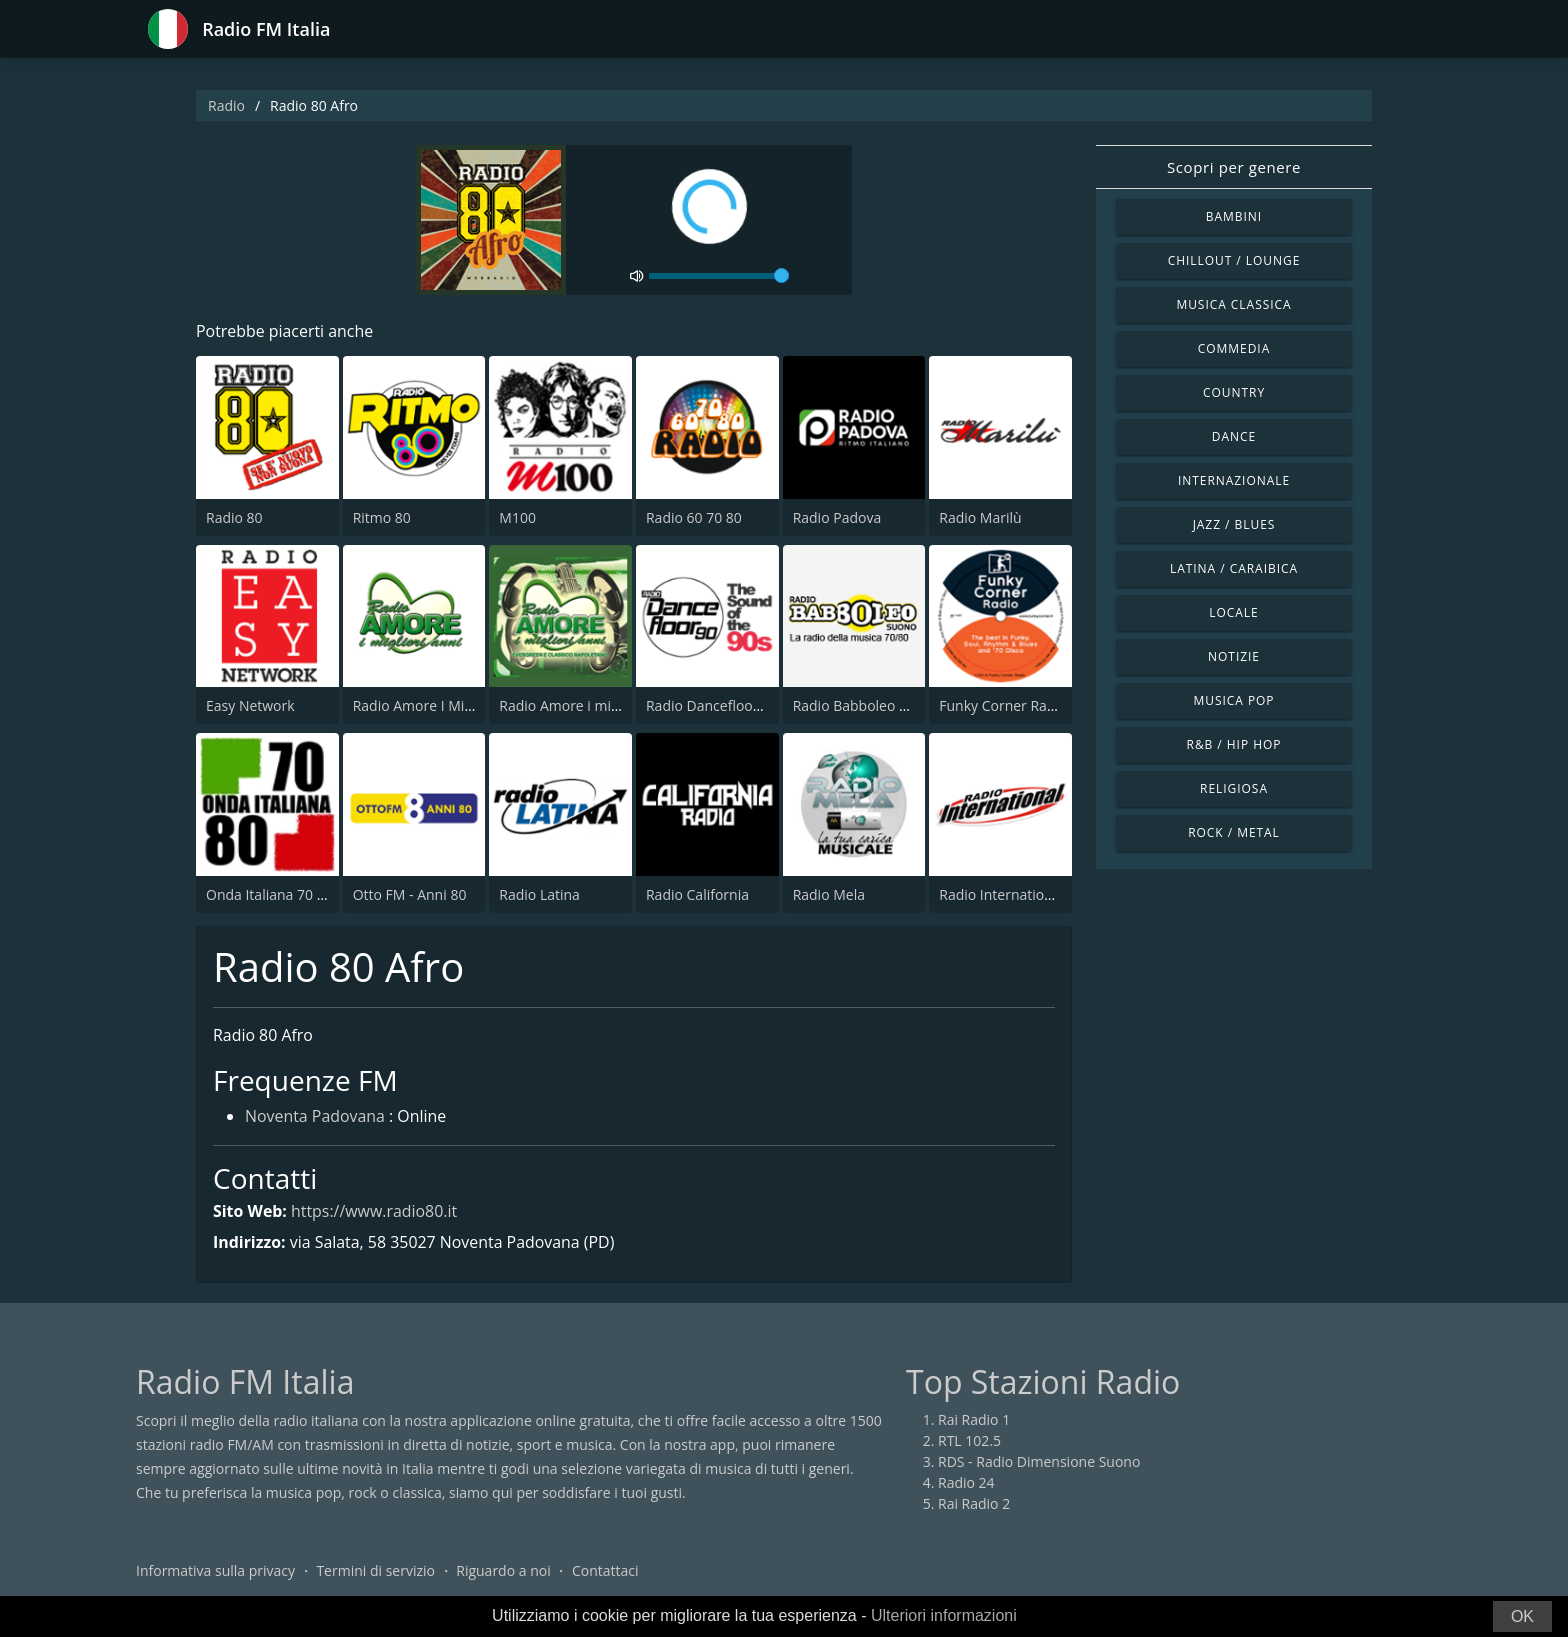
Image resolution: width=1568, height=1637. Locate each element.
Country (1234, 392)
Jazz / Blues (1234, 524)
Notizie (1234, 656)
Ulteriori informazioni (944, 1615)
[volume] (719, 276)
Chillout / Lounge (1234, 260)
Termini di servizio (375, 1571)
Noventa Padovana (315, 1118)
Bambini (1234, 216)
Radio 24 (966, 1483)
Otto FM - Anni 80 (410, 894)
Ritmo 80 (382, 517)
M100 (517, 517)
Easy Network (250, 705)
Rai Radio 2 (974, 1504)
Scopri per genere (1234, 167)
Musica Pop (1233, 700)
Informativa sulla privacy (215, 1571)
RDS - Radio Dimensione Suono (1039, 1462)
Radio (226, 105)
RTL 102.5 (969, 1441)
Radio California (697, 894)
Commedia (1234, 348)
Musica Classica (1233, 304)
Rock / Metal (1234, 832)
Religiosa (1234, 788)
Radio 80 (234, 517)
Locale (1233, 612)
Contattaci (605, 1571)
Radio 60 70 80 (694, 517)
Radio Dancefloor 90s (715, 705)
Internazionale (1234, 480)
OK (1522, 1616)
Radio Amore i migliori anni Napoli (610, 705)
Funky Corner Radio (1003, 705)
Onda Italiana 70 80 (269, 894)
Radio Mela (829, 894)
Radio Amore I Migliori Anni (441, 705)
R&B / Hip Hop (1234, 744)
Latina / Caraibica (1234, 568)
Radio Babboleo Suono (867, 705)
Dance (1234, 436)
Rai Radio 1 (974, 1420)
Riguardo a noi (503, 1571)
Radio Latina (539, 894)
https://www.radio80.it (374, 1211)
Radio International (1001, 894)
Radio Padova (837, 517)
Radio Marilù (980, 517)
